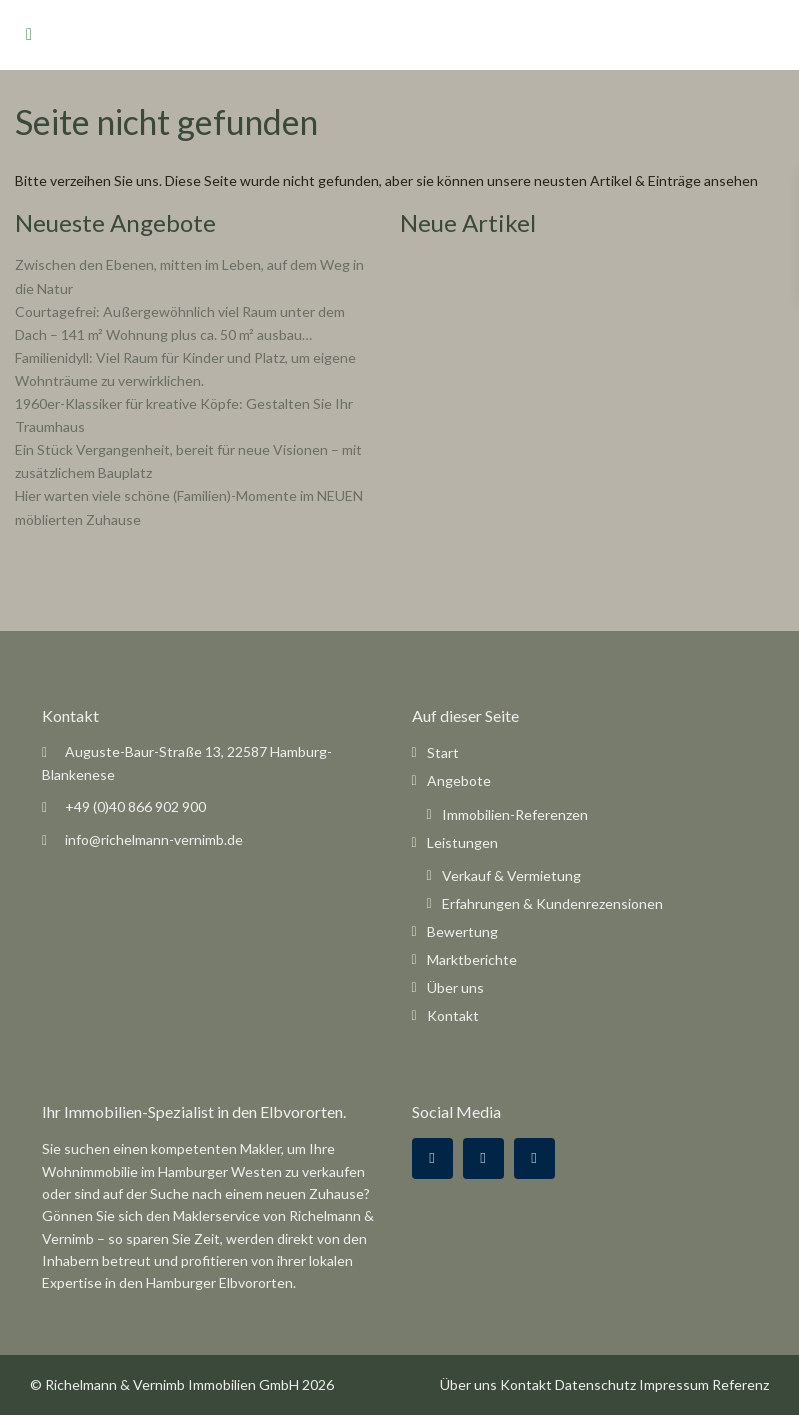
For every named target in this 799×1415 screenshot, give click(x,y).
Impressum (674, 1384)
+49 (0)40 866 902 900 (135, 806)
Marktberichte (472, 959)
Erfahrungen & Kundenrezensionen (552, 903)
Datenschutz (595, 1384)
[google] (483, 1158)
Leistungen (462, 842)
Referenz (740, 1384)
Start (443, 752)
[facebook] (432, 1158)
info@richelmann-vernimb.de (154, 839)
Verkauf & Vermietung (511, 875)
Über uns (455, 987)
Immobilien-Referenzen (515, 814)
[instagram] (534, 1158)
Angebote (459, 780)
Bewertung (462, 931)
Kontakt (453, 1015)
